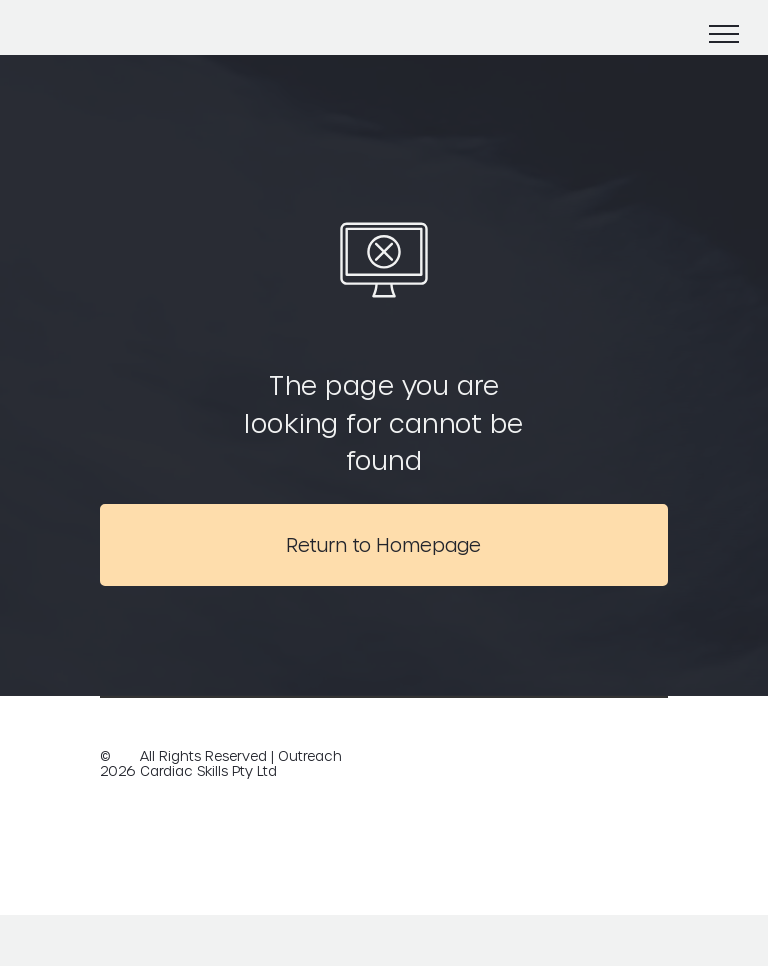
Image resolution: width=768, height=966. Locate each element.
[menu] (724, 34)
